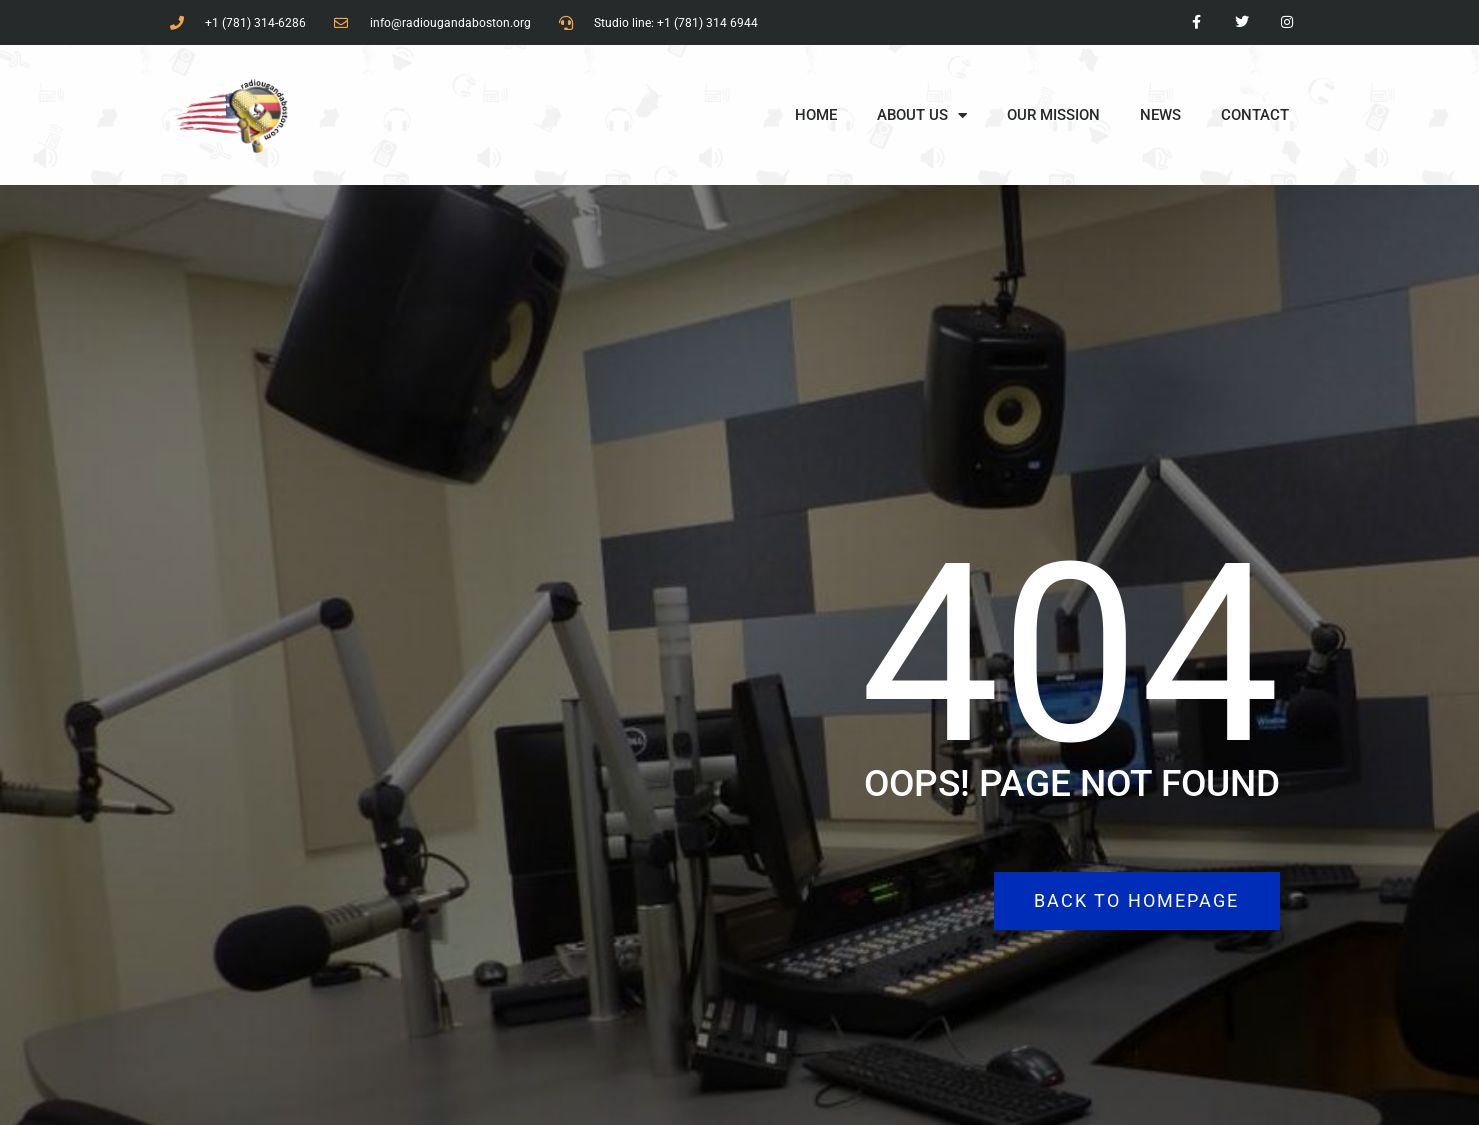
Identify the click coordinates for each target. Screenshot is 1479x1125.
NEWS (1160, 115)
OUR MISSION (1053, 115)
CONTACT (1255, 115)
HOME (816, 115)
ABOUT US (922, 115)
